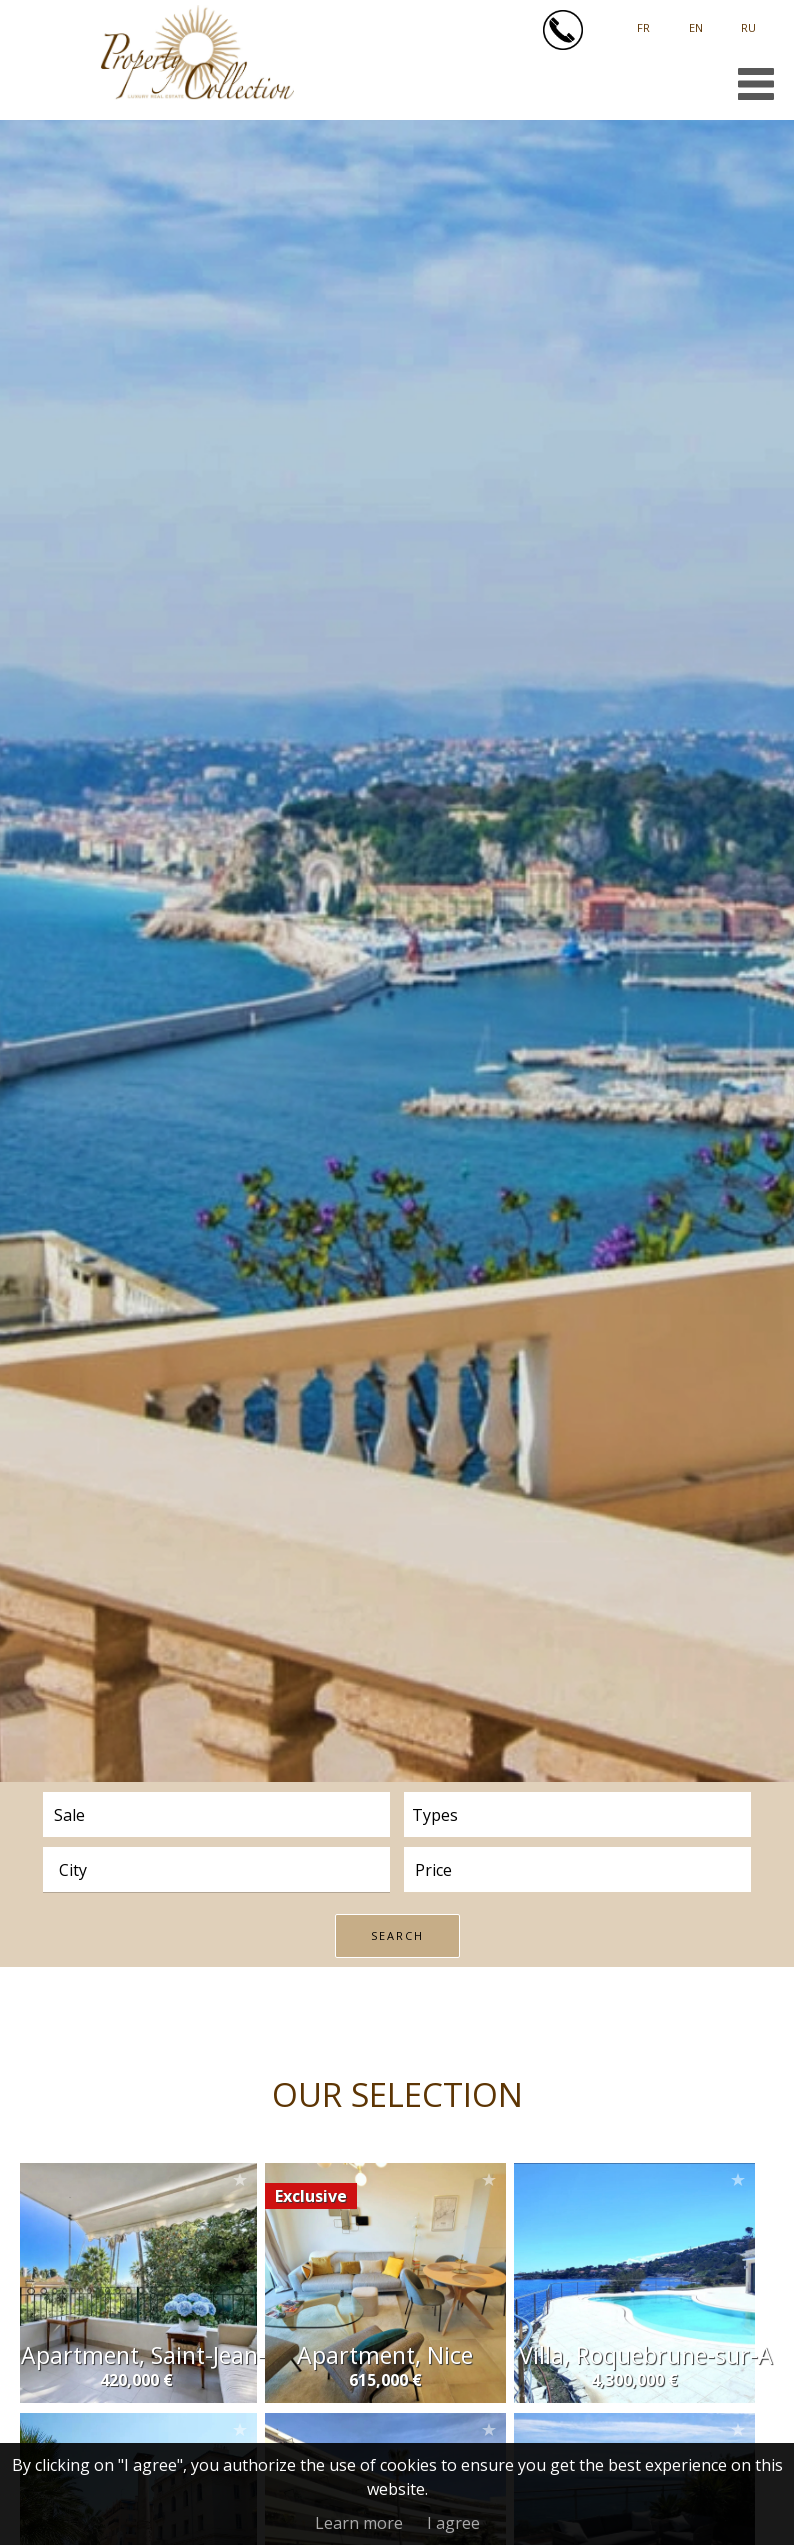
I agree (453, 2523)
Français (643, 20)
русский (748, 20)
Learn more (359, 2523)
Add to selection (240, 2179)
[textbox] (227, 1870)
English (696, 20)
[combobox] (216, 1869)
